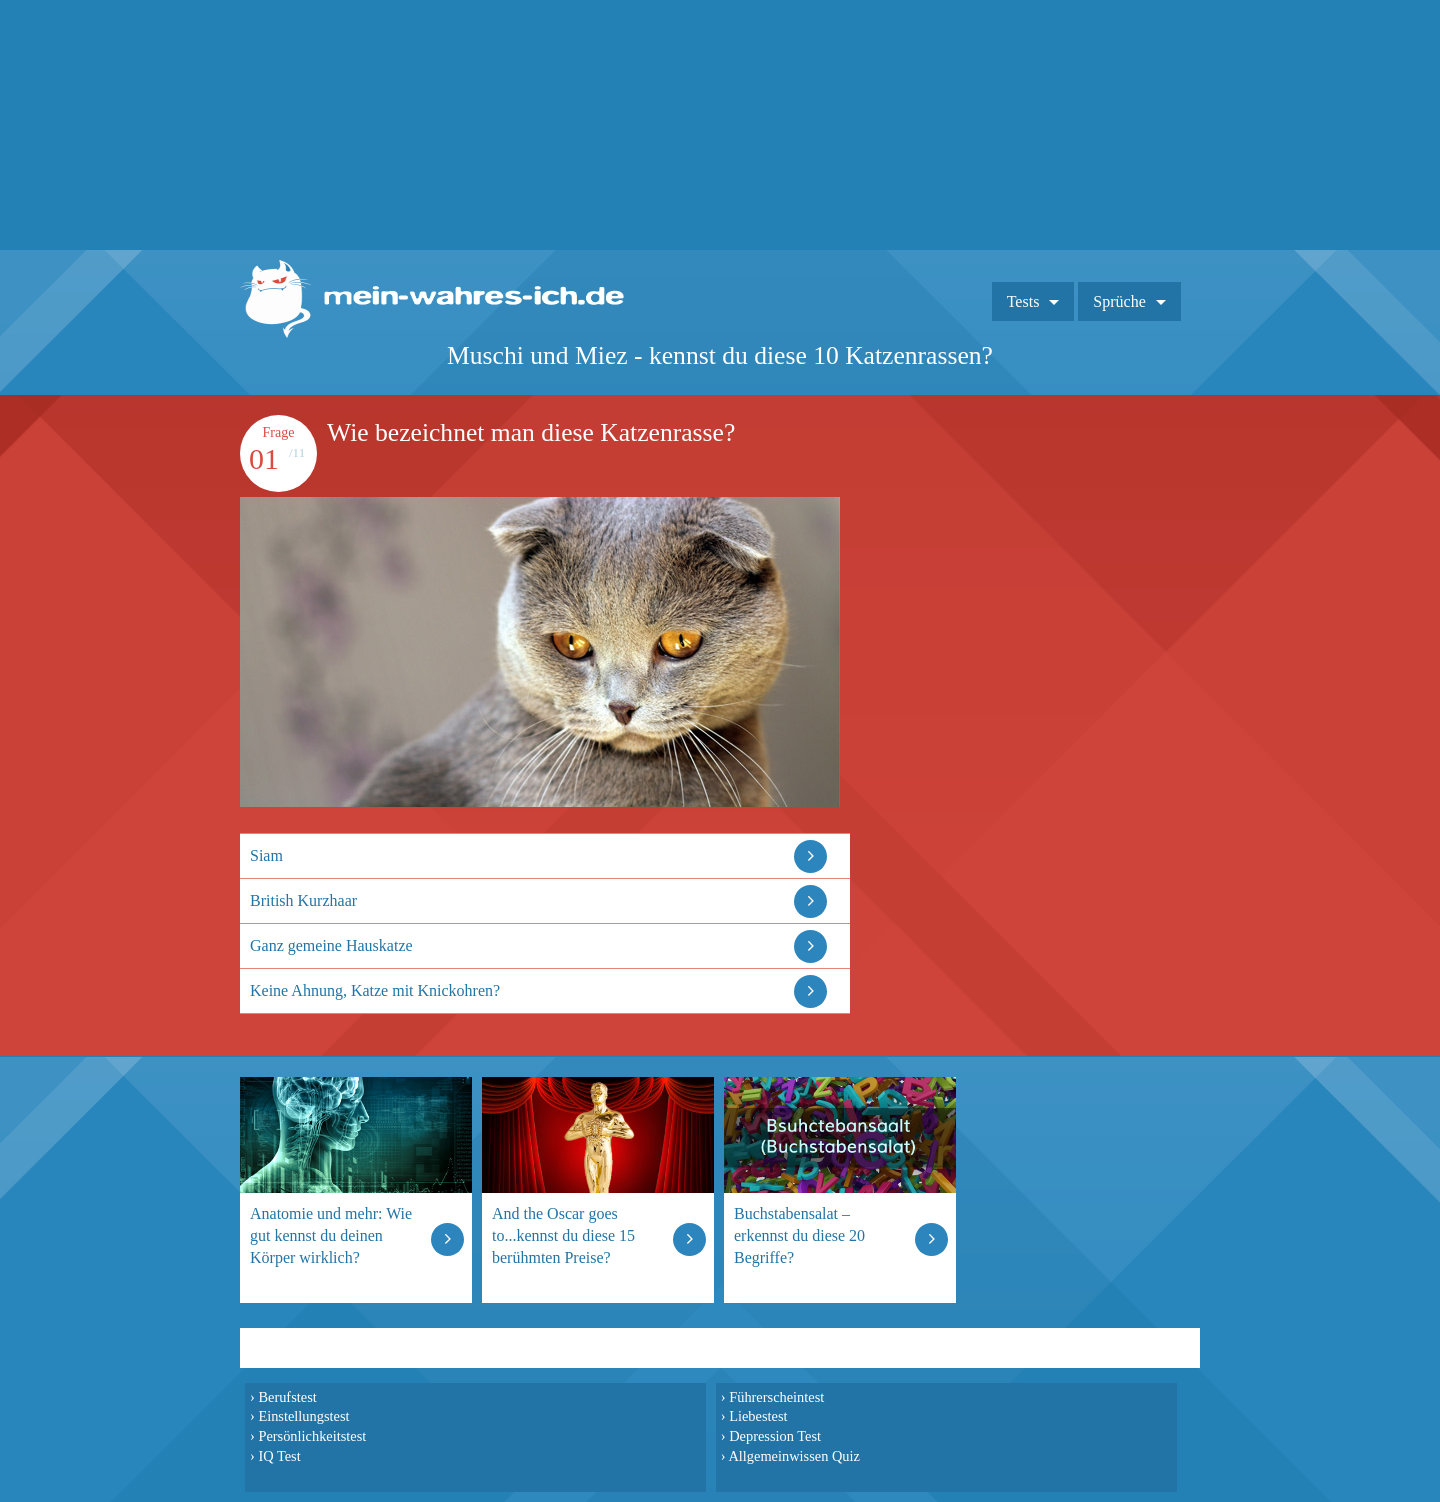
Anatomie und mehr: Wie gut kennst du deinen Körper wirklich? (331, 1235)
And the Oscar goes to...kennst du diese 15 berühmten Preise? (563, 1235)
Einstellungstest (303, 1416)
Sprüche (1119, 301)
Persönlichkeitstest (312, 1436)
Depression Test (775, 1436)
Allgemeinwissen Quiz (794, 1456)
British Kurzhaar (303, 900)
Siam (266, 855)
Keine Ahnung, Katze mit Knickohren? (375, 990)
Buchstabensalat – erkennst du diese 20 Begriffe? (799, 1235)
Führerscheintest (776, 1397)
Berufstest (287, 1397)
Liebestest (758, 1416)
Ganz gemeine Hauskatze (331, 945)
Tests (1023, 301)
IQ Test (279, 1456)
